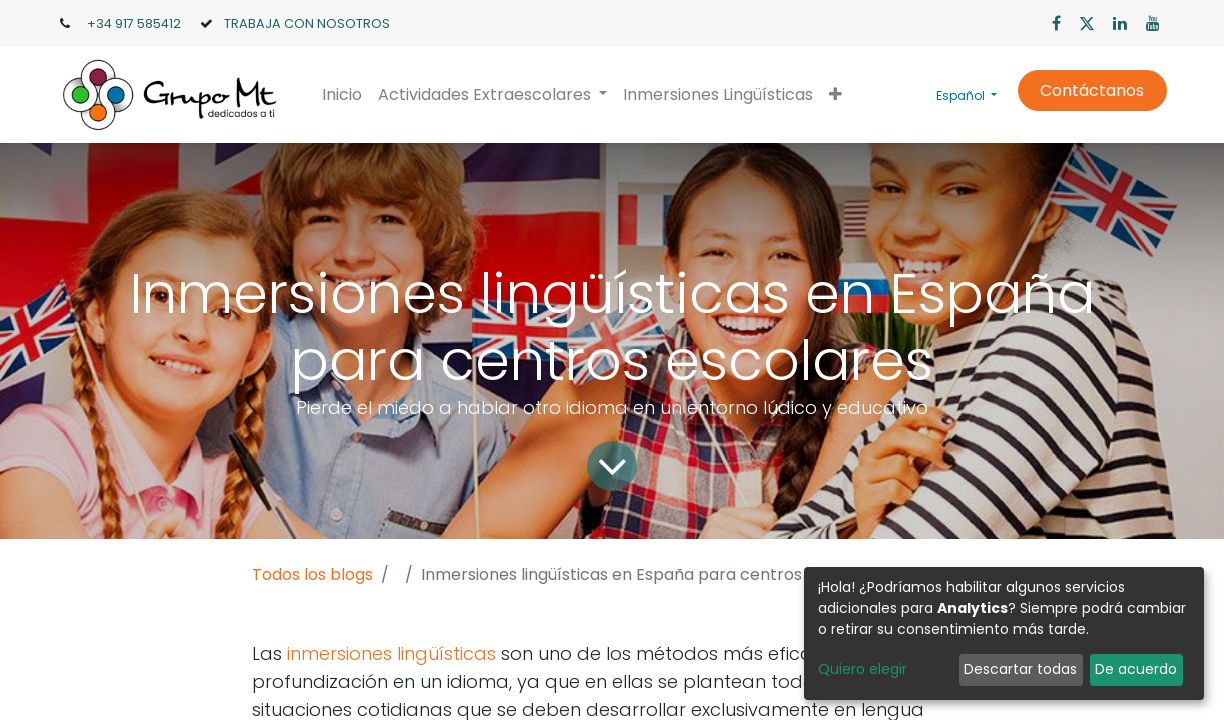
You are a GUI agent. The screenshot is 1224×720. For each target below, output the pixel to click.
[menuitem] (342, 95)
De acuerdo (1136, 669)
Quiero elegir (862, 669)
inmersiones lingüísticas (391, 653)
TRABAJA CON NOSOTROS (307, 23)
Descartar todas (1020, 669)
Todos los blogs (312, 574)
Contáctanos (1092, 90)
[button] (835, 95)
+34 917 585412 (134, 23)
